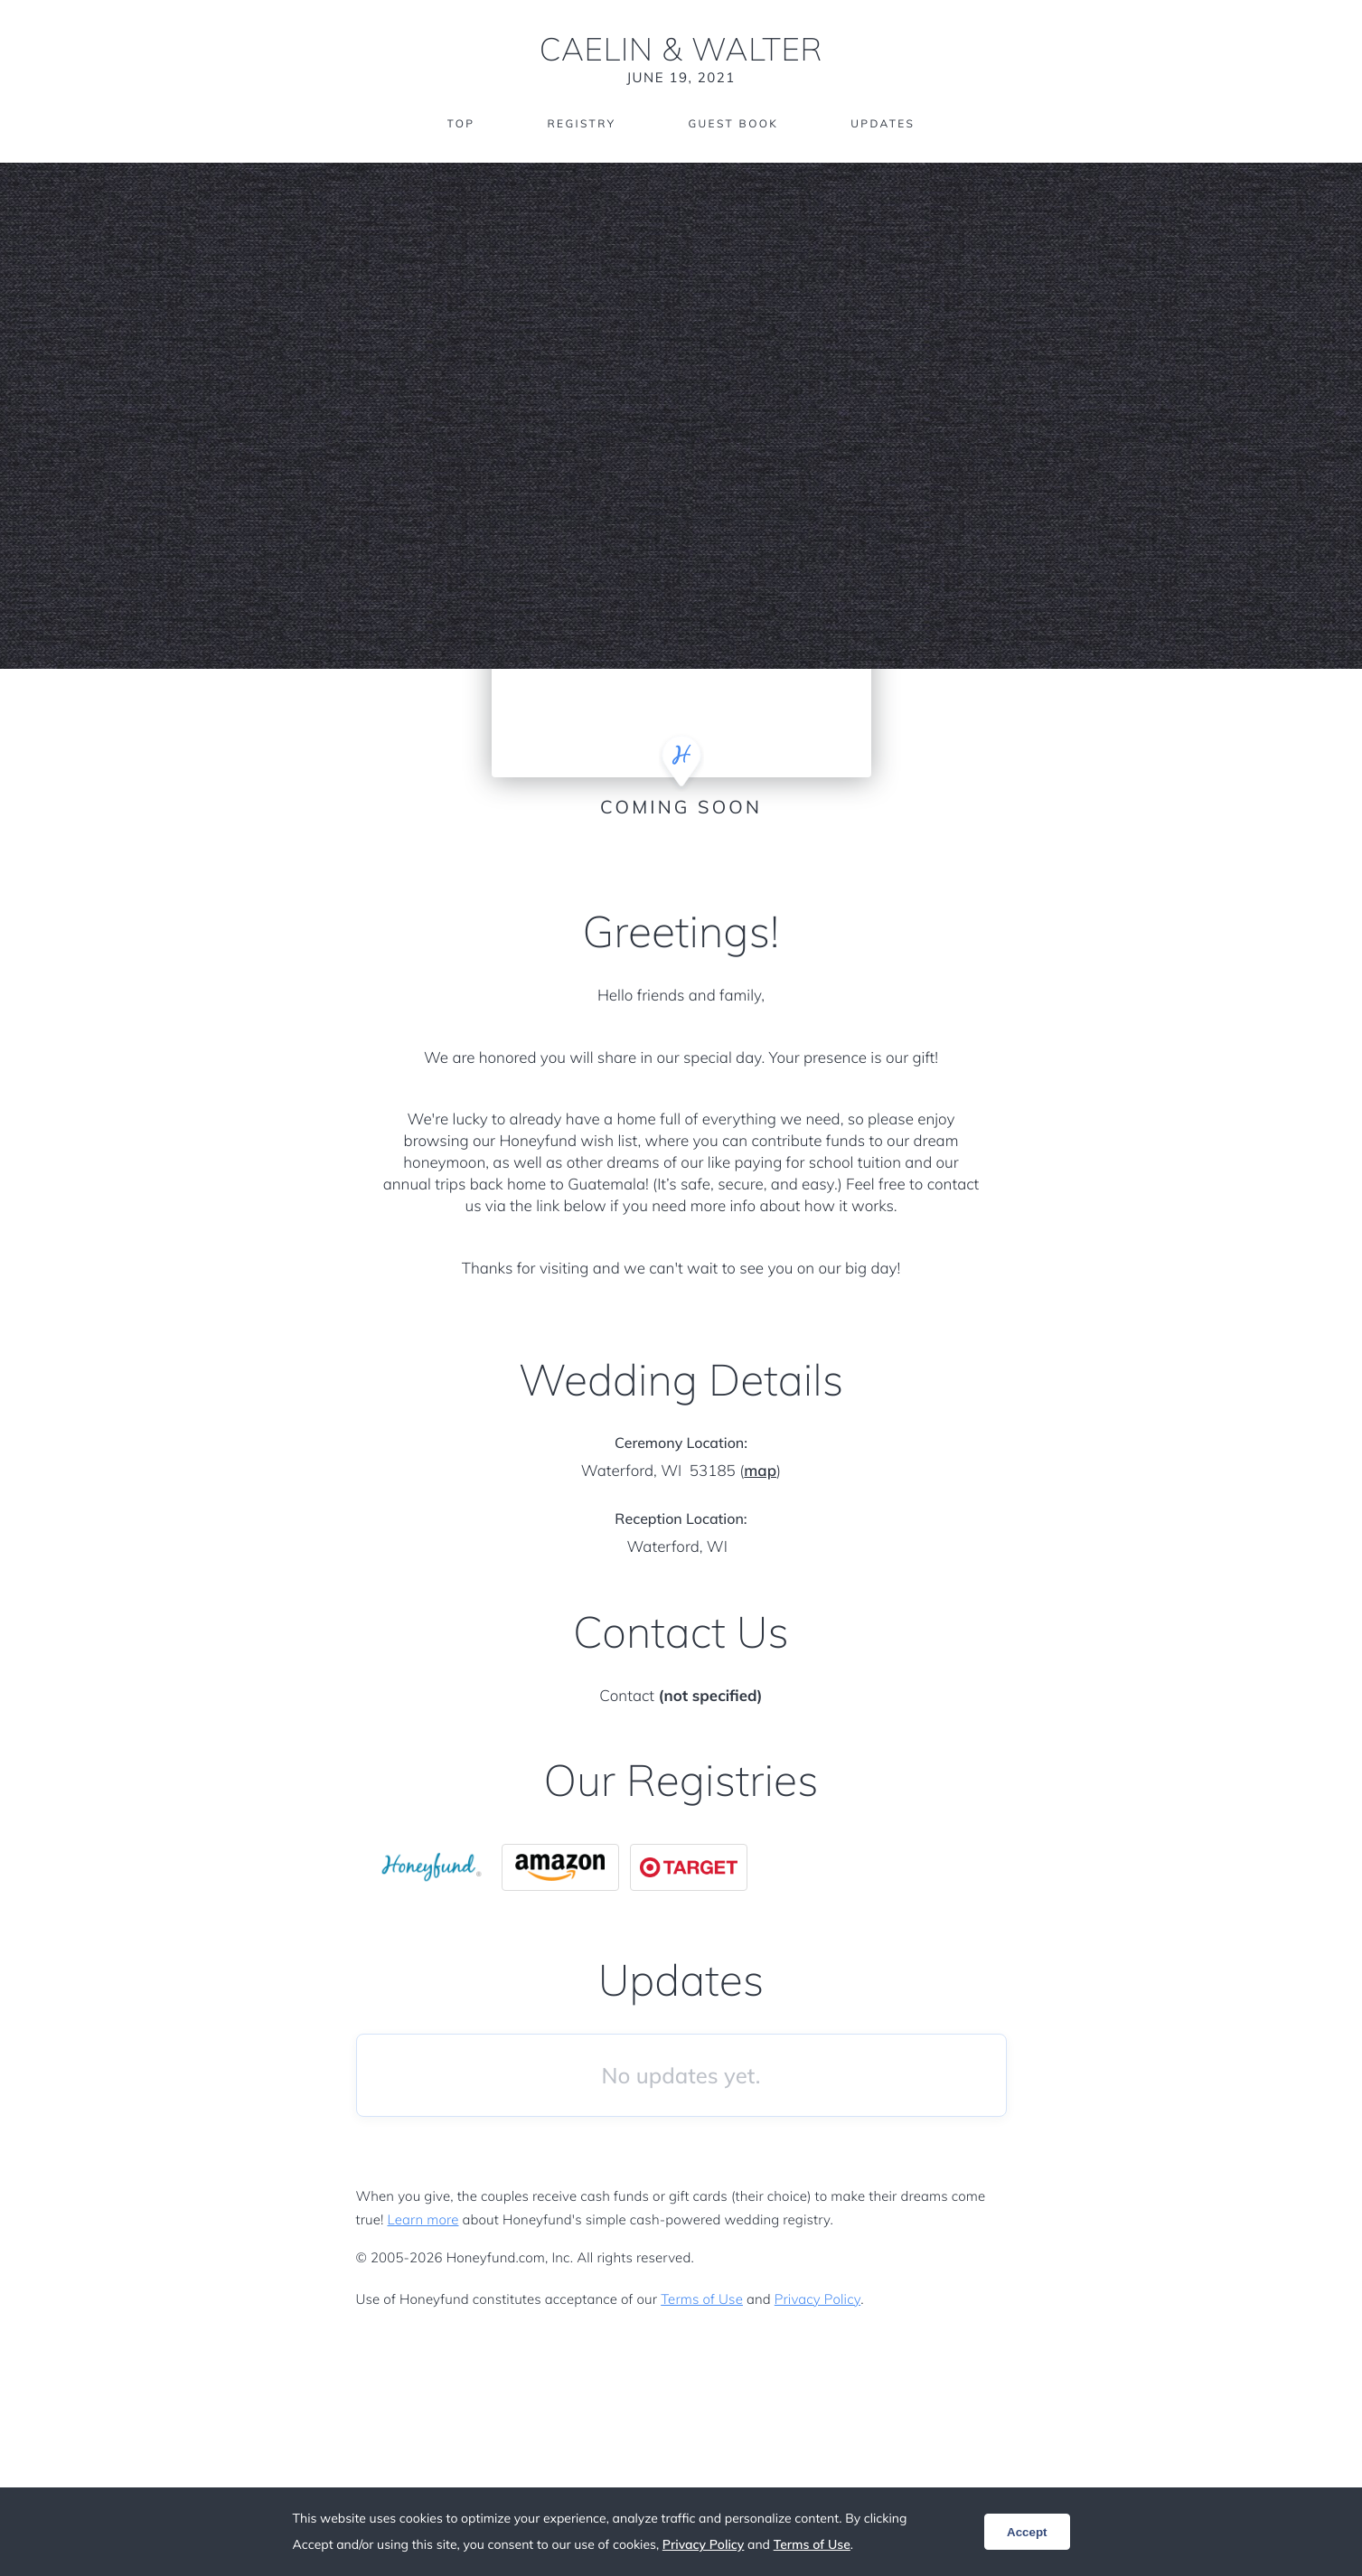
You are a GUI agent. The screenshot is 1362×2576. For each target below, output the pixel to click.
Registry (581, 124)
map (760, 1471)
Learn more (423, 2219)
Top (460, 124)
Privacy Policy (817, 2299)
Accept (1027, 2532)
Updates (883, 124)
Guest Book (733, 124)
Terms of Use (702, 2299)
